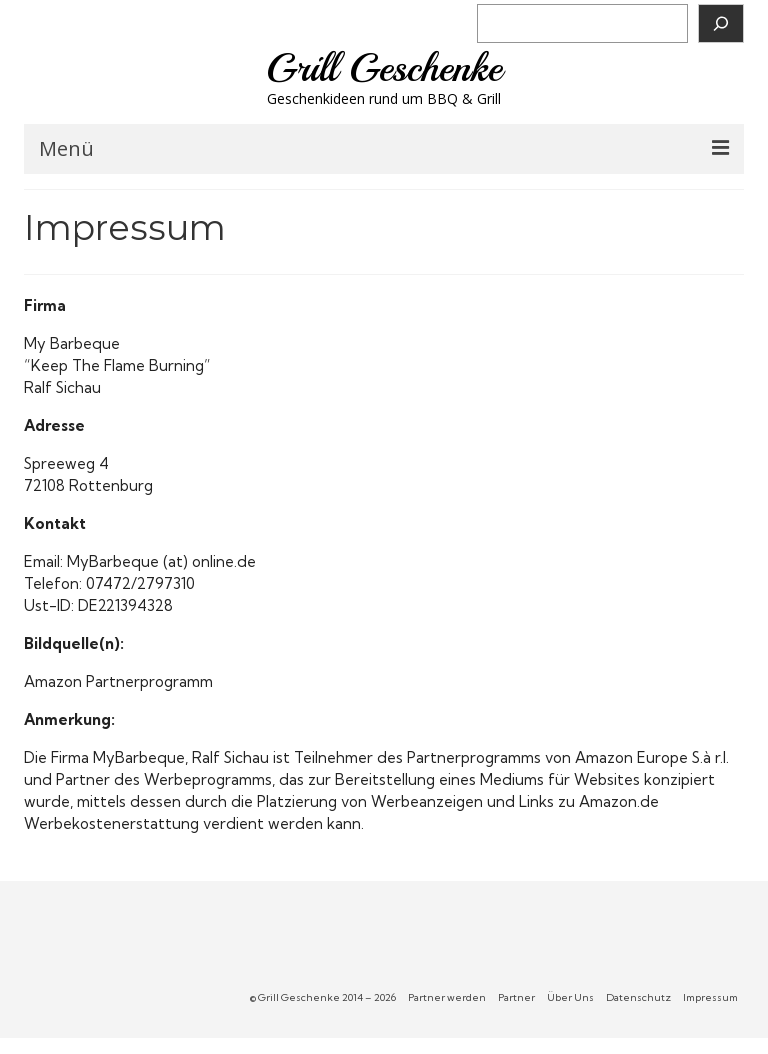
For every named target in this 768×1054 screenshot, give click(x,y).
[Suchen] (721, 23)
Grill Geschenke (384, 68)
